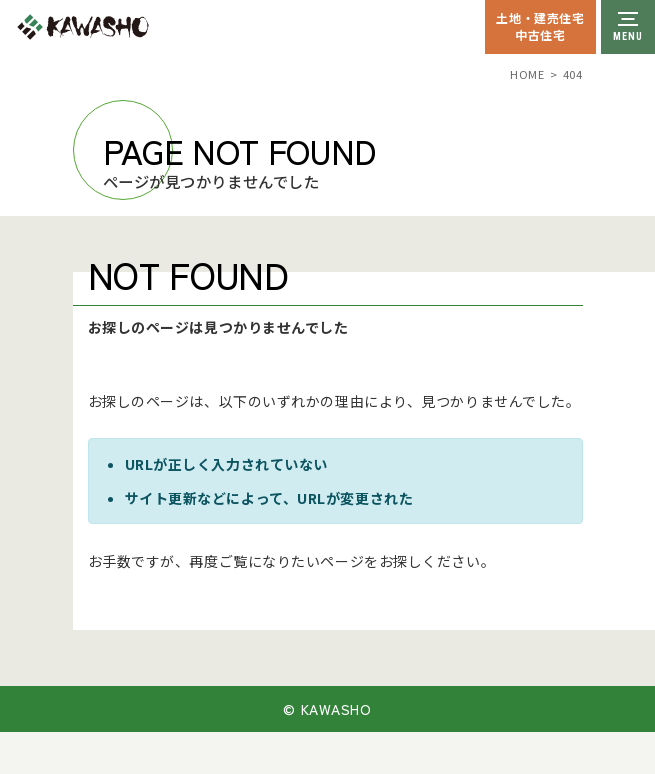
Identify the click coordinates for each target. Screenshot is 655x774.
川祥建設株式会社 (127, 27)
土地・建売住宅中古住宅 (540, 26)
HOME (527, 74)
